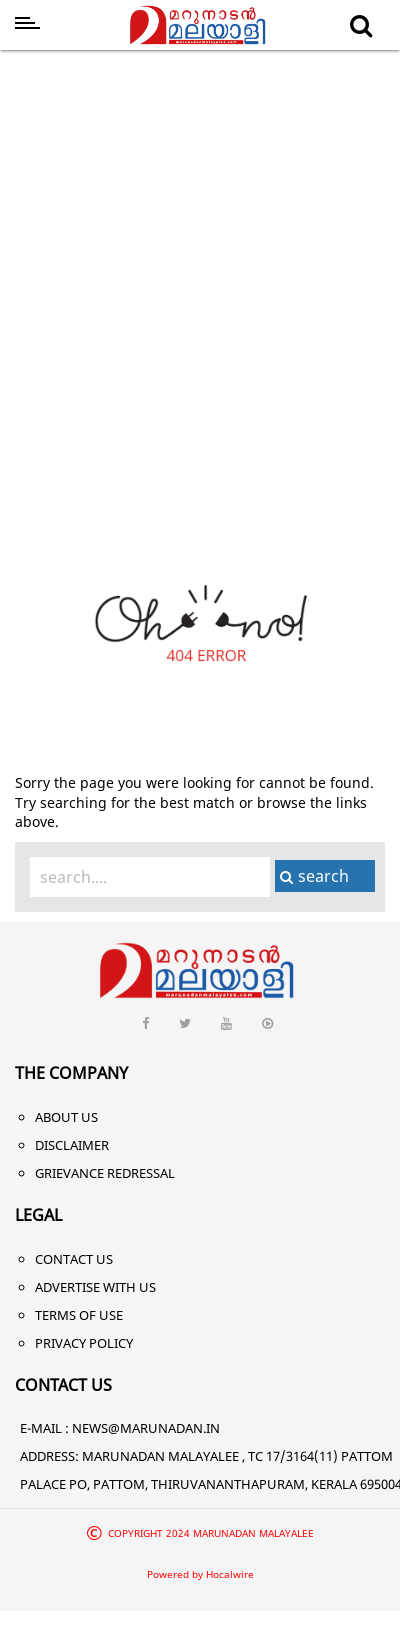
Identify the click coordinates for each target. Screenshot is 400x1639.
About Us (66, 1117)
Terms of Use (79, 1315)
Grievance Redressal (105, 1173)
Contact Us (74, 1259)
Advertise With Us (95, 1287)
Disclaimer (72, 1145)
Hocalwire (230, 1574)
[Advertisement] (187, 255)
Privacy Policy (84, 1343)
